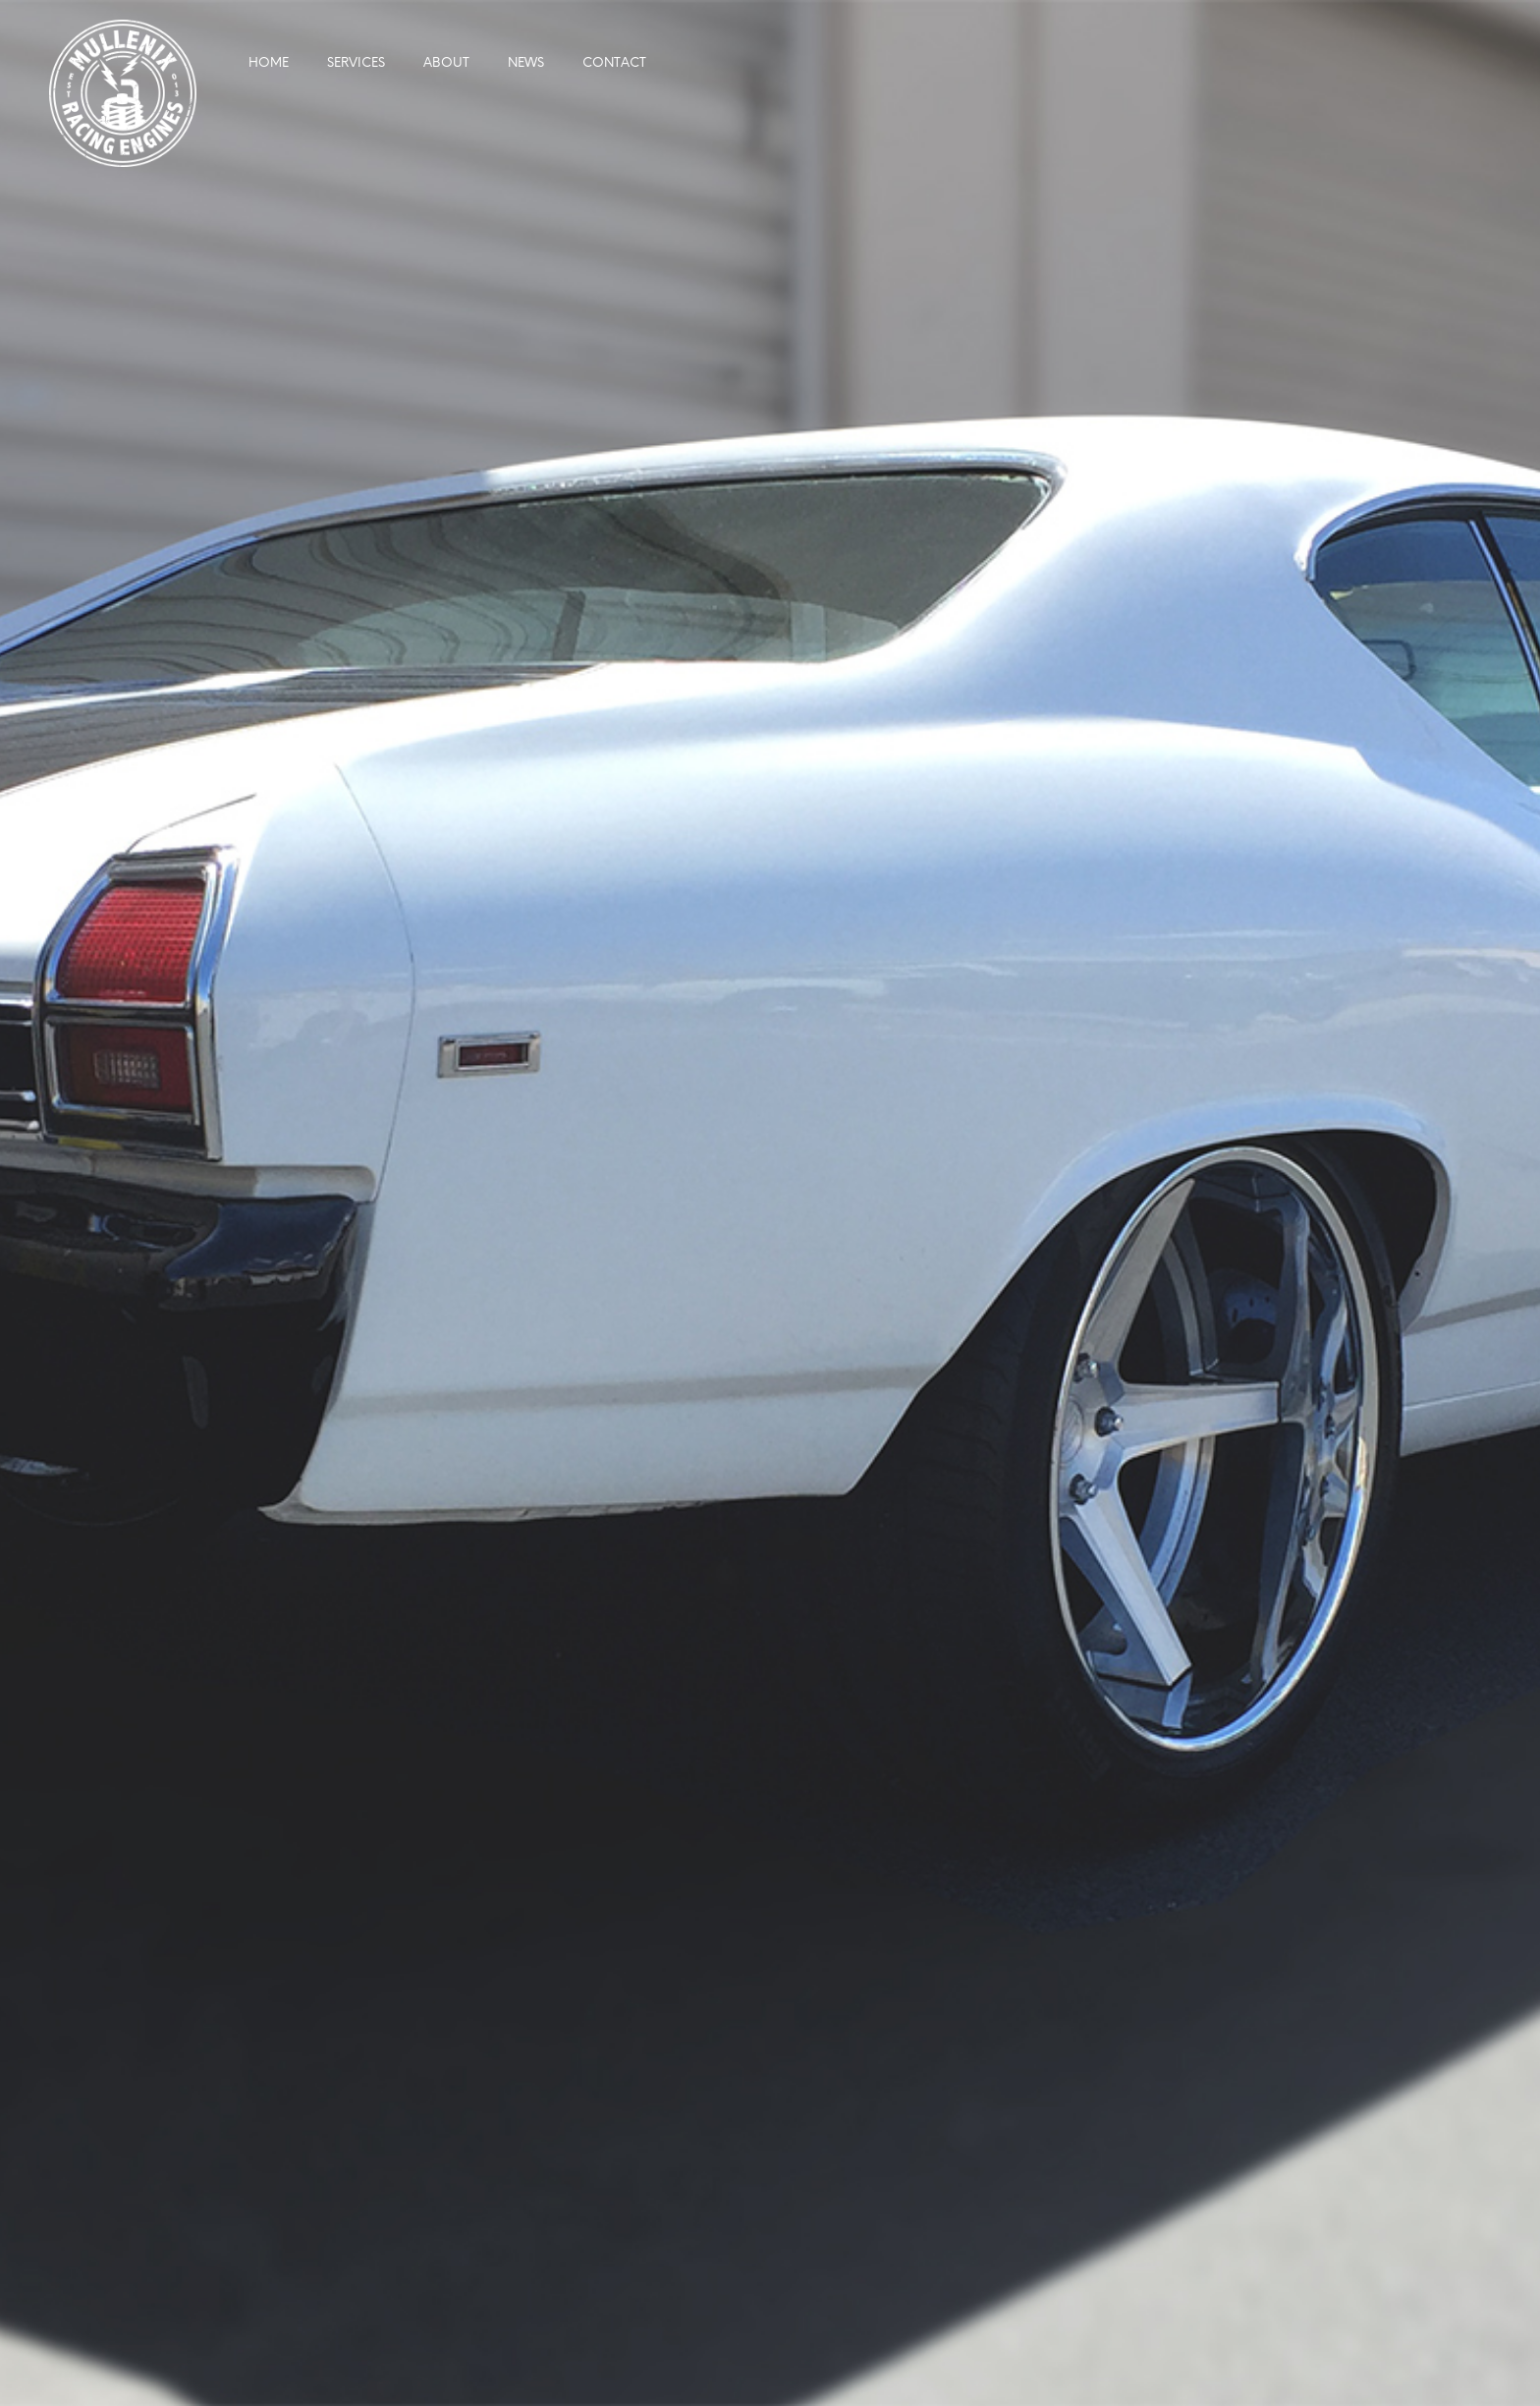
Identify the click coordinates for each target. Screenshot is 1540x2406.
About (446, 63)
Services (356, 63)
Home (268, 63)
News (526, 63)
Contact (614, 63)
